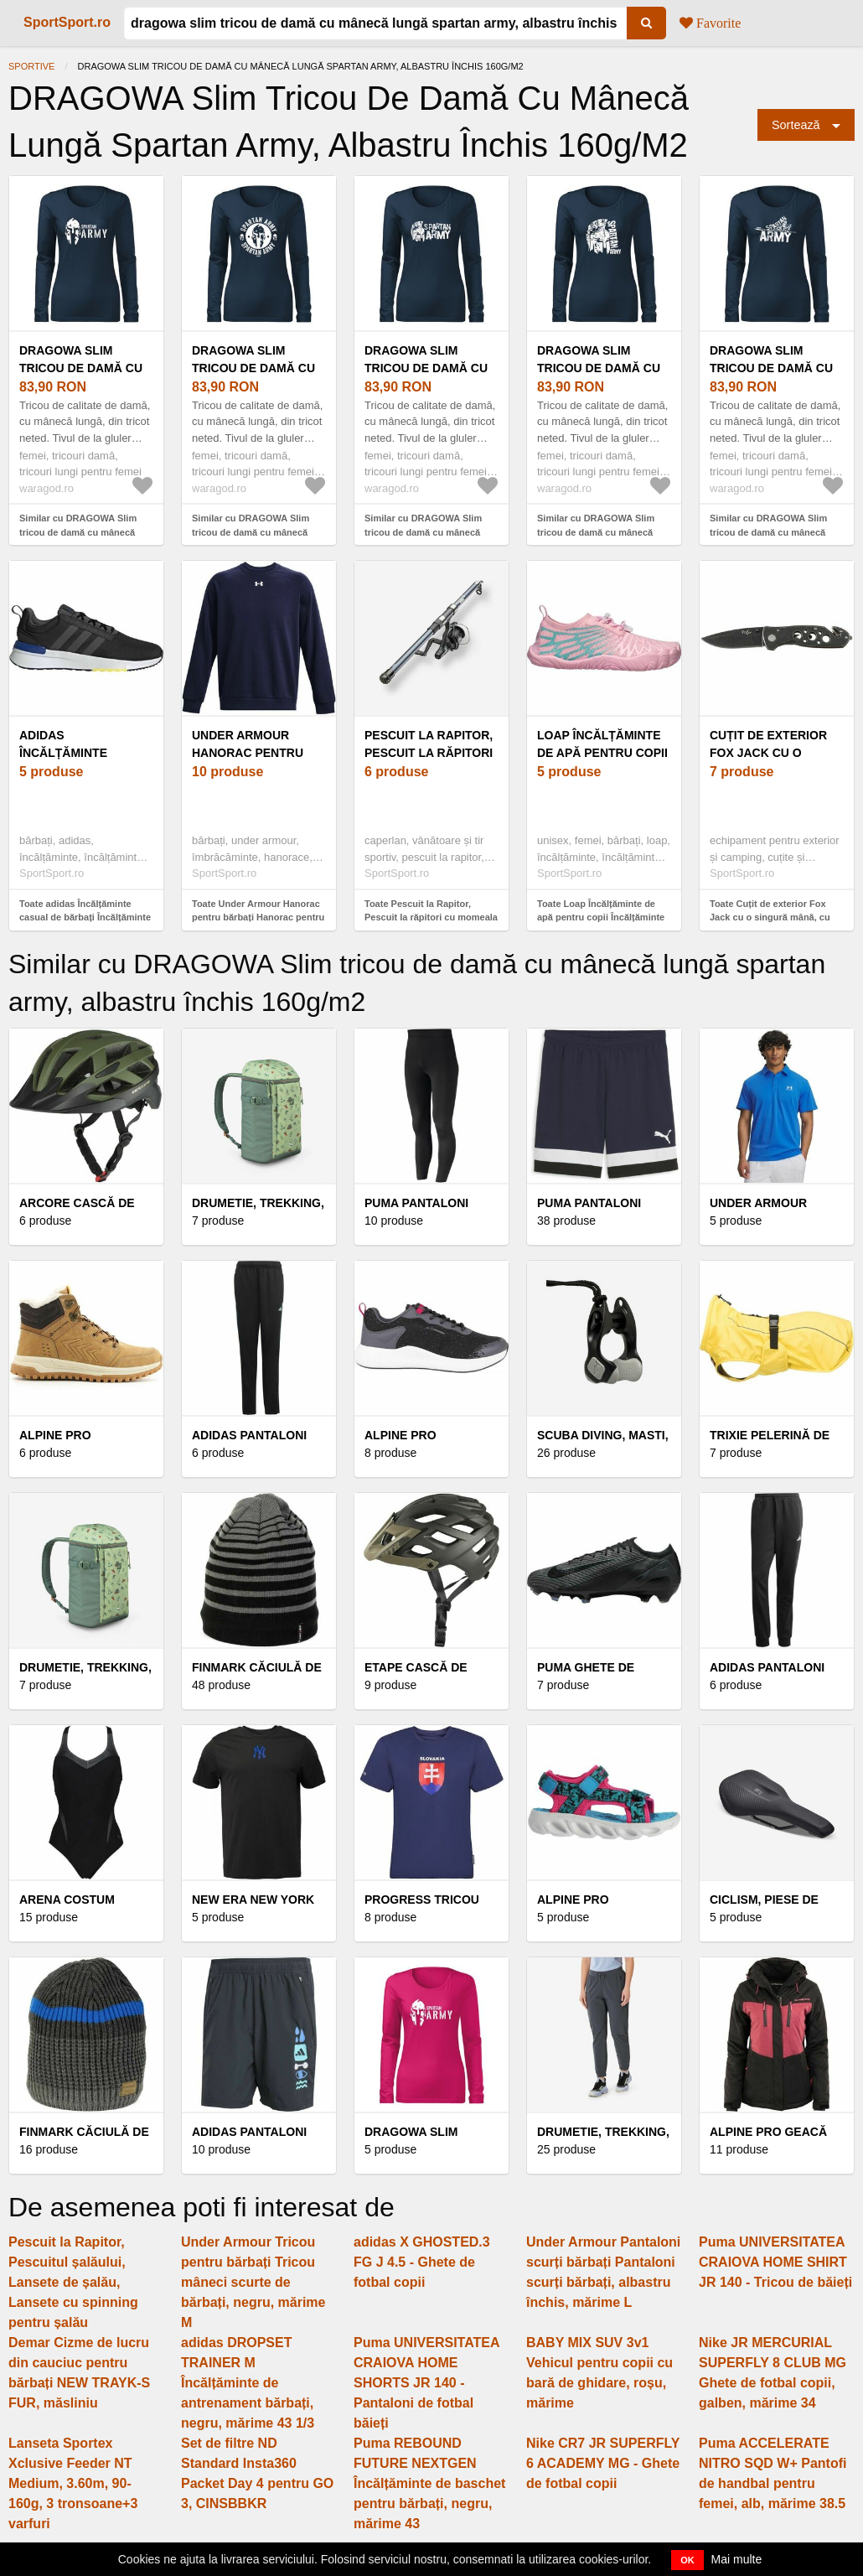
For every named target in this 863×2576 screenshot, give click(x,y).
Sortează (796, 125)
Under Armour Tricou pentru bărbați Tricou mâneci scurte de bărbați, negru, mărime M (253, 2282)
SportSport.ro (67, 22)
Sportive (31, 66)
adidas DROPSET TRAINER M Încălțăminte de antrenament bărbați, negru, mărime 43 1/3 (247, 2382)
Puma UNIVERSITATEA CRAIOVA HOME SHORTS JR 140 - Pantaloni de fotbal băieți (426, 2382)
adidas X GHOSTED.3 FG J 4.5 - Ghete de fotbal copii (422, 2262)
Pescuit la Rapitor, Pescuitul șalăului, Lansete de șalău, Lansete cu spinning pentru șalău (73, 2282)
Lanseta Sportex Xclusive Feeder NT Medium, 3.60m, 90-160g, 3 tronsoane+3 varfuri (72, 2483)
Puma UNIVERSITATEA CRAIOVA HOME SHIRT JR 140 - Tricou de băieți (775, 2262)
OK (687, 2560)
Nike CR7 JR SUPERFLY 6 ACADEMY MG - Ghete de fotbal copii (603, 2463)
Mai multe (736, 2559)
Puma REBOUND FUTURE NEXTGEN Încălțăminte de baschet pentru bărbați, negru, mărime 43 (429, 2483)
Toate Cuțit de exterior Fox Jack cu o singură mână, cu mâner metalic (770, 917)
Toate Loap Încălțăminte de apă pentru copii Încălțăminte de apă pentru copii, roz (600, 917)
